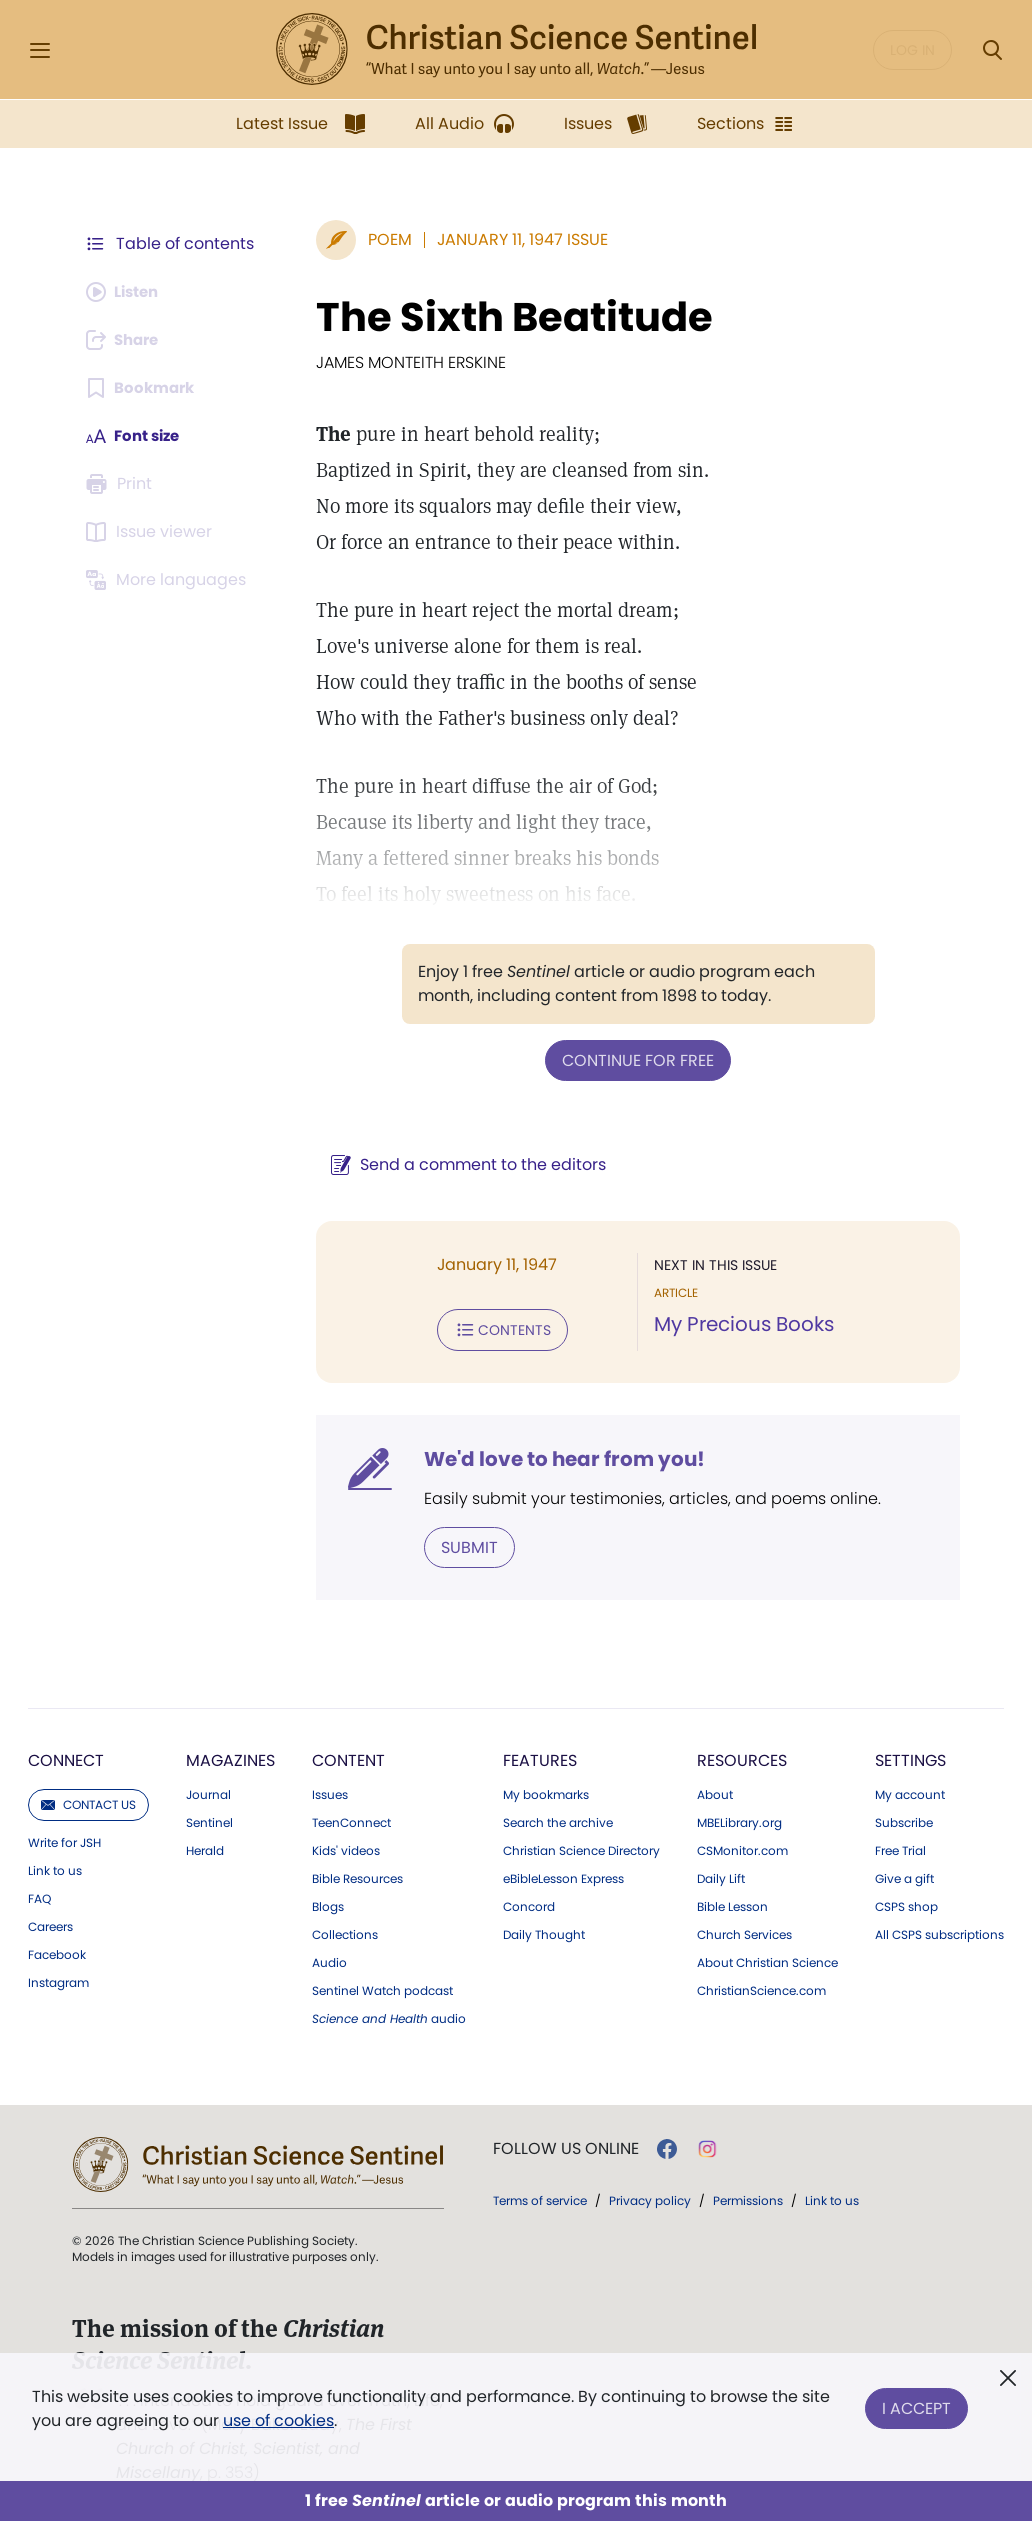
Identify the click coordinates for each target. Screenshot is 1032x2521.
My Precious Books (739, 1324)
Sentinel (209, 1819)
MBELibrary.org (739, 1819)
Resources (742, 1756)
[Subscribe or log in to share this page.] (127, 340)
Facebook (57, 1951)
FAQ (39, 1895)
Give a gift (904, 1875)
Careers (50, 1923)
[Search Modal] (992, 50)
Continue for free (633, 1059)
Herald (205, 1847)
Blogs (328, 1903)
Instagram (58, 1979)
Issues (330, 1791)
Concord (529, 1903)
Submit (459, 1543)
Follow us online (566, 2145)
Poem (380, 239)
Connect (66, 1756)
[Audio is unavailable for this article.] (126, 292)
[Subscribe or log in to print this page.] (122, 484)
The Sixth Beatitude (504, 317)
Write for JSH (64, 1839)
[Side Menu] (40, 50)
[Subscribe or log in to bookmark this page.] (143, 388)
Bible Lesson (732, 1903)
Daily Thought (544, 1931)
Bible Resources (357, 1875)
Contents (492, 1328)
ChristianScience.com (761, 1987)
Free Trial (900, 1847)
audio (389, 2015)
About (715, 1791)
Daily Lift (721, 1875)
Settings (910, 1756)
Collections (345, 1931)
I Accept (916, 2404)
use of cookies (278, 2420)
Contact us (88, 1800)
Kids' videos (346, 1847)
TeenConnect (351, 1819)
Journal (208, 1791)
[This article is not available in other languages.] (169, 580)
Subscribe (904, 1819)
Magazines (230, 1756)
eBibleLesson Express (563, 1875)
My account (910, 1791)
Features (540, 1756)
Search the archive (558, 1819)
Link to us (55, 1867)
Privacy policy (650, 2196)
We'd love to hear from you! (554, 1456)
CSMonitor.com (742, 1847)
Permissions (748, 2196)
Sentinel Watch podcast (382, 1987)
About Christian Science (767, 1959)
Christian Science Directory (581, 1847)
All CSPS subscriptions (939, 1931)
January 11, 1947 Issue (512, 239)
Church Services (744, 1931)
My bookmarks (546, 1791)
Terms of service (540, 2196)
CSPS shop (906, 1903)
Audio (329, 1959)
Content (348, 1756)
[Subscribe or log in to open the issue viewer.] (152, 532)
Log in (912, 50)
